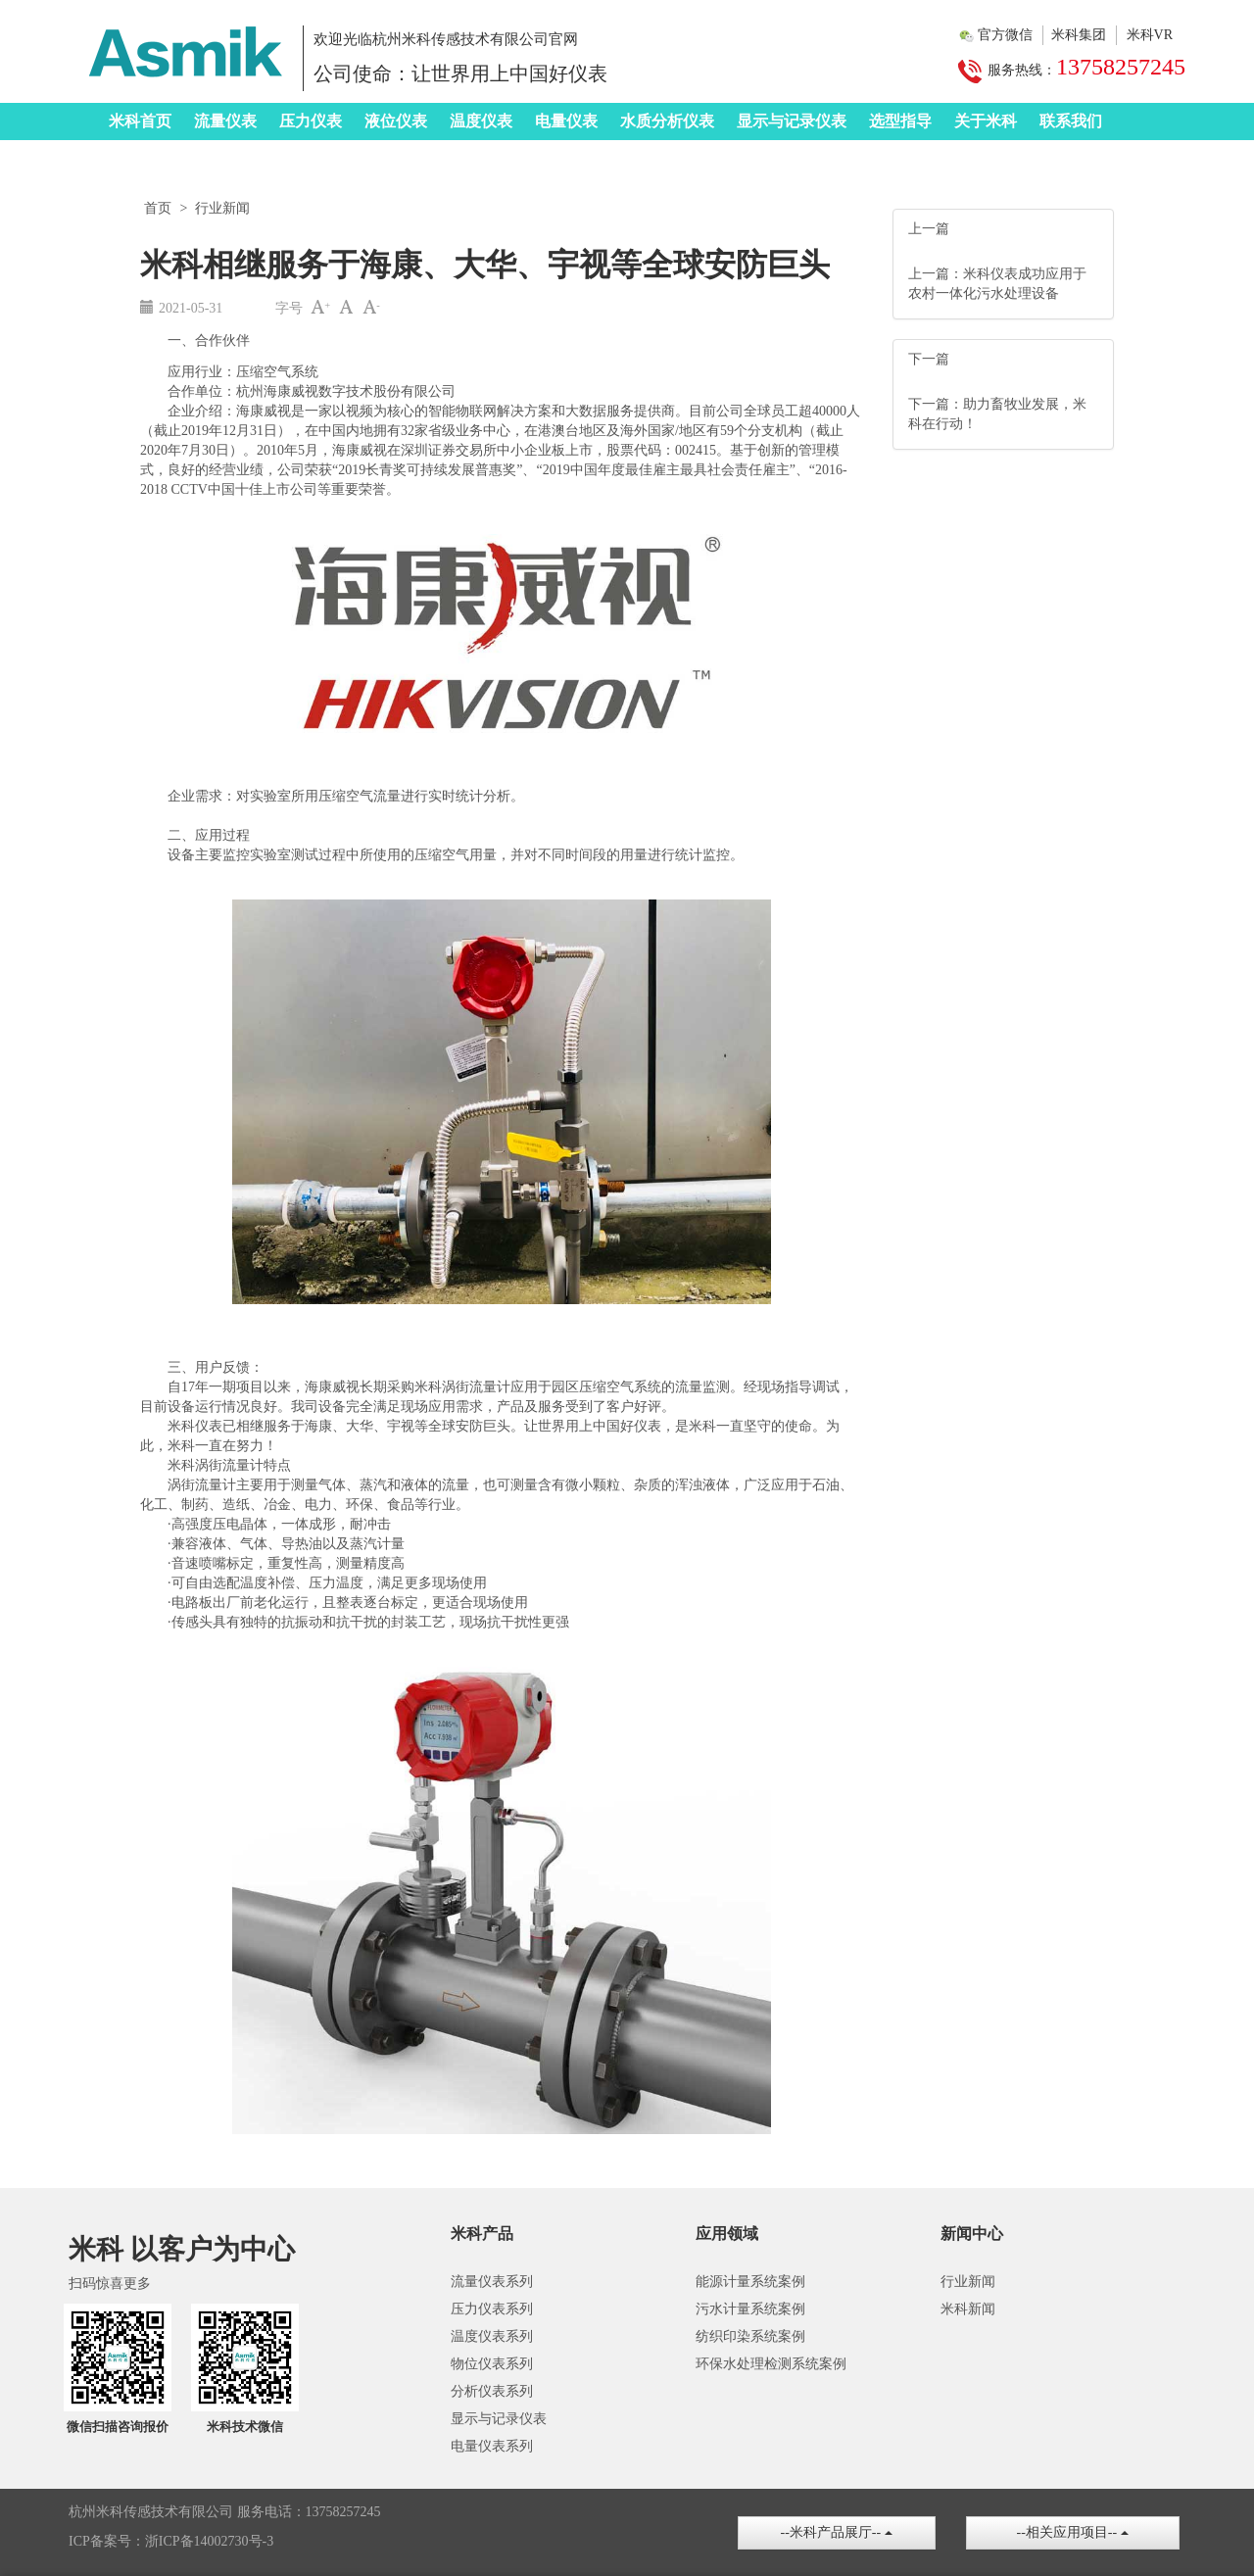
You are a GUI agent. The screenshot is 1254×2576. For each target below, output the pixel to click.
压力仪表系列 (492, 2309)
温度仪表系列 (492, 2336)
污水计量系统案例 (750, 2309)
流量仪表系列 (492, 2281)
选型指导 (900, 121)
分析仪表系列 (492, 2391)
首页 (157, 208)
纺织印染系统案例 (750, 2336)
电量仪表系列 (492, 2446)
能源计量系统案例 (750, 2281)
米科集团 (1078, 34)
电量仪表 (566, 121)
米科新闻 (967, 2309)
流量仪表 (225, 121)
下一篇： (935, 404)
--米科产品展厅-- (836, 2532)
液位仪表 (395, 121)
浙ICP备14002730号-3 (209, 2541)
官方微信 (1005, 34)
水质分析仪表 (667, 121)
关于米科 (985, 121)
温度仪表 (481, 121)
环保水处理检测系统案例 (771, 2364)
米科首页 (140, 121)
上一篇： (935, 274)
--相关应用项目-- (1073, 2532)
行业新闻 (222, 208)
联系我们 (1070, 121)
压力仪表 (310, 121)
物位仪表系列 (492, 2364)
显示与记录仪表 (791, 121)
